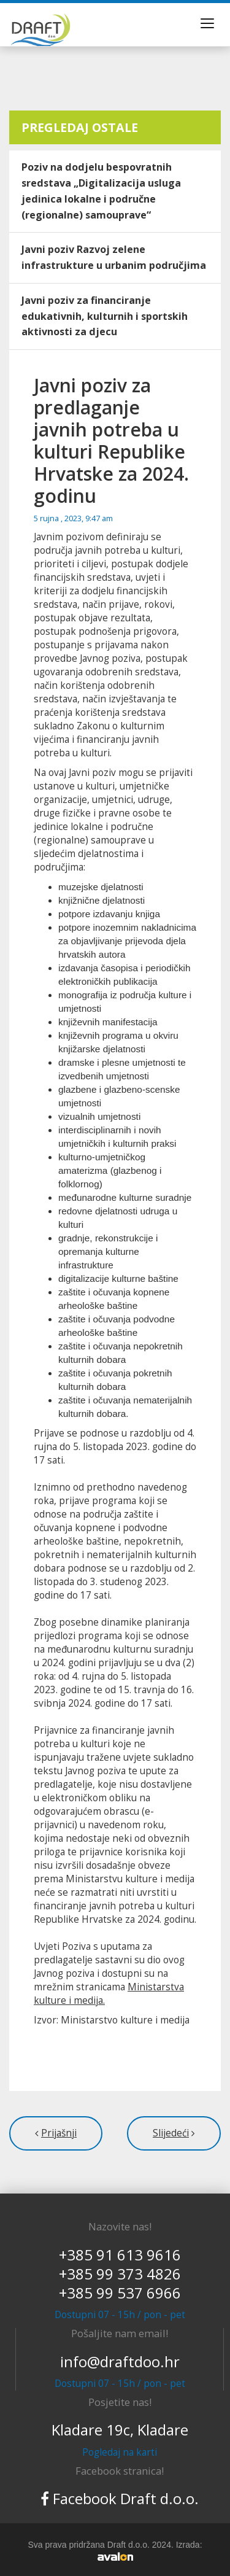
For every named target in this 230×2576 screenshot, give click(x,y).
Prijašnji (59, 2133)
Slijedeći (171, 2133)
